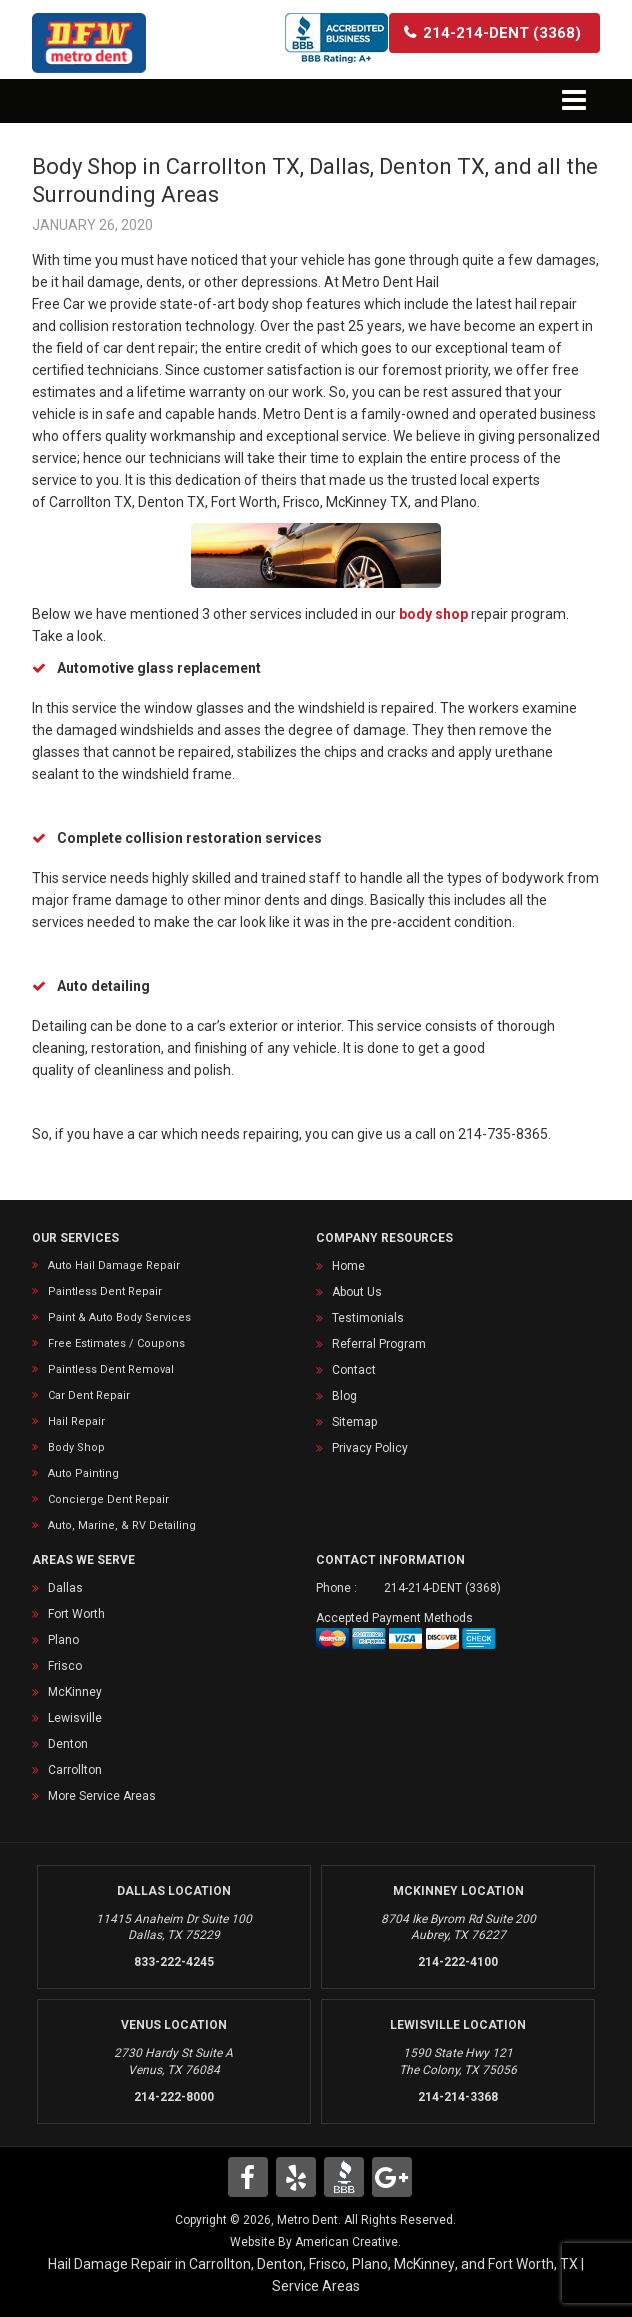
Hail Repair (76, 1421)
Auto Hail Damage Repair (114, 1265)
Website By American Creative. (315, 2242)
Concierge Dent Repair (108, 1499)
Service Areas (316, 2286)
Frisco (65, 1666)
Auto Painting (83, 1473)
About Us (357, 1292)
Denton (68, 1744)
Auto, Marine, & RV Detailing (122, 1525)
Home (348, 1266)
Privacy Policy (370, 1448)
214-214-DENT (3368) (442, 1588)
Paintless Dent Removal (111, 1369)
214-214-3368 (458, 2097)
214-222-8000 (174, 2097)
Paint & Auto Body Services (119, 1317)
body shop (433, 614)
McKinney (75, 1692)
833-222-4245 (174, 1962)
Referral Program (379, 1344)
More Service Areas (102, 1796)
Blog (344, 1396)
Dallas (65, 1588)
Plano (63, 1640)
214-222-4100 (458, 1962)
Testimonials (368, 1318)
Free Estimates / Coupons (116, 1343)
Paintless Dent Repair (105, 1291)
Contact (354, 1370)
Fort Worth (76, 1614)
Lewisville (75, 1718)
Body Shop (76, 1447)
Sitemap (354, 1422)
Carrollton (75, 1770)
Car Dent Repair (89, 1395)
